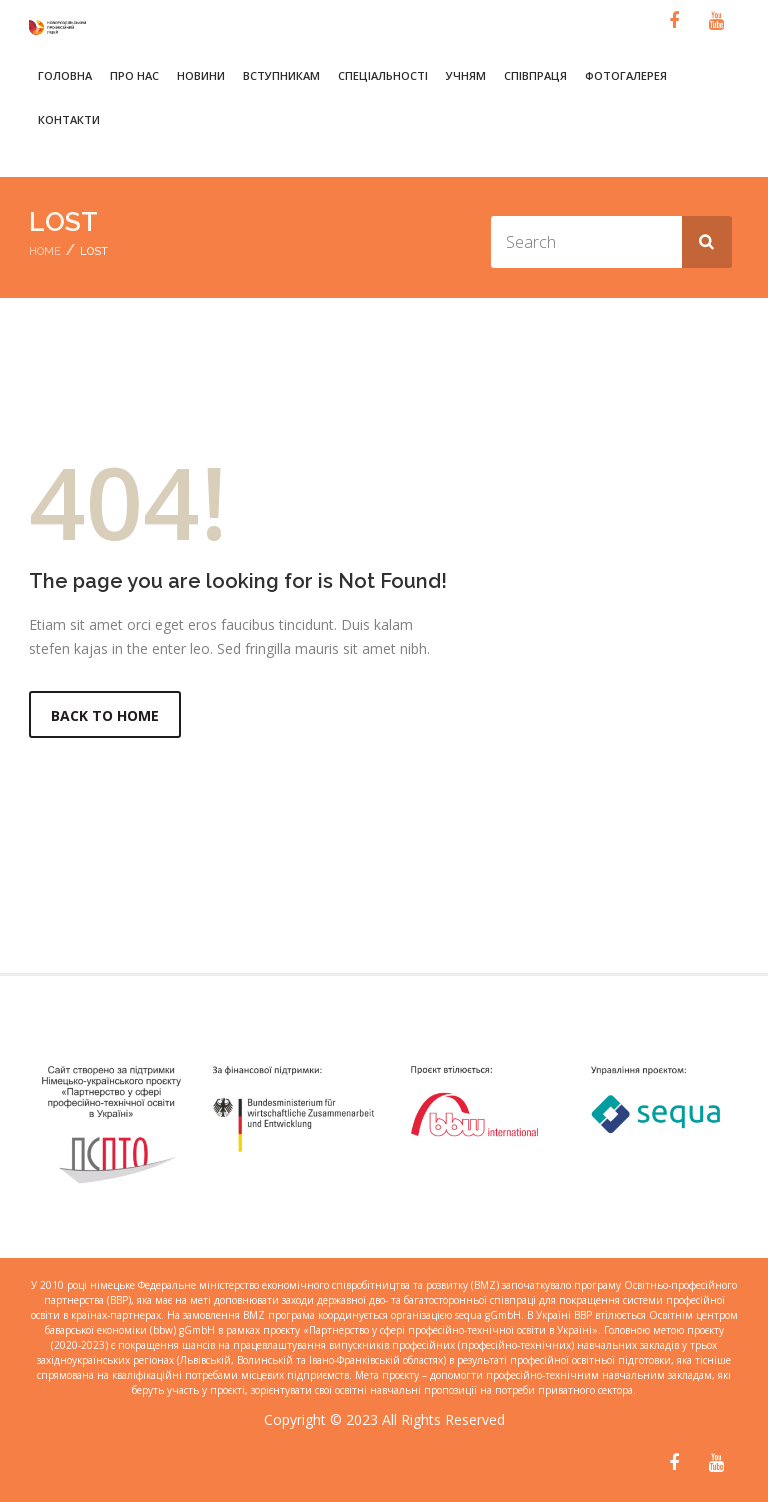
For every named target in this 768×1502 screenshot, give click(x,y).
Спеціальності (383, 75)
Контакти (69, 119)
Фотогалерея (626, 75)
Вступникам (281, 75)
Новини (201, 75)
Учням (466, 75)
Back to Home (105, 715)
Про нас (134, 75)
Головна (65, 75)
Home (45, 251)
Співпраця (535, 75)
